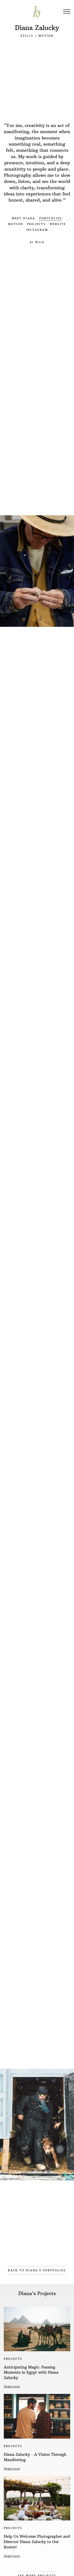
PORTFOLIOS (50, 218)
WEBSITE (58, 224)
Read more (12, 2386)
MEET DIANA (23, 218)
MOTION (15, 224)
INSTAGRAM (37, 230)
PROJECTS (36, 224)
